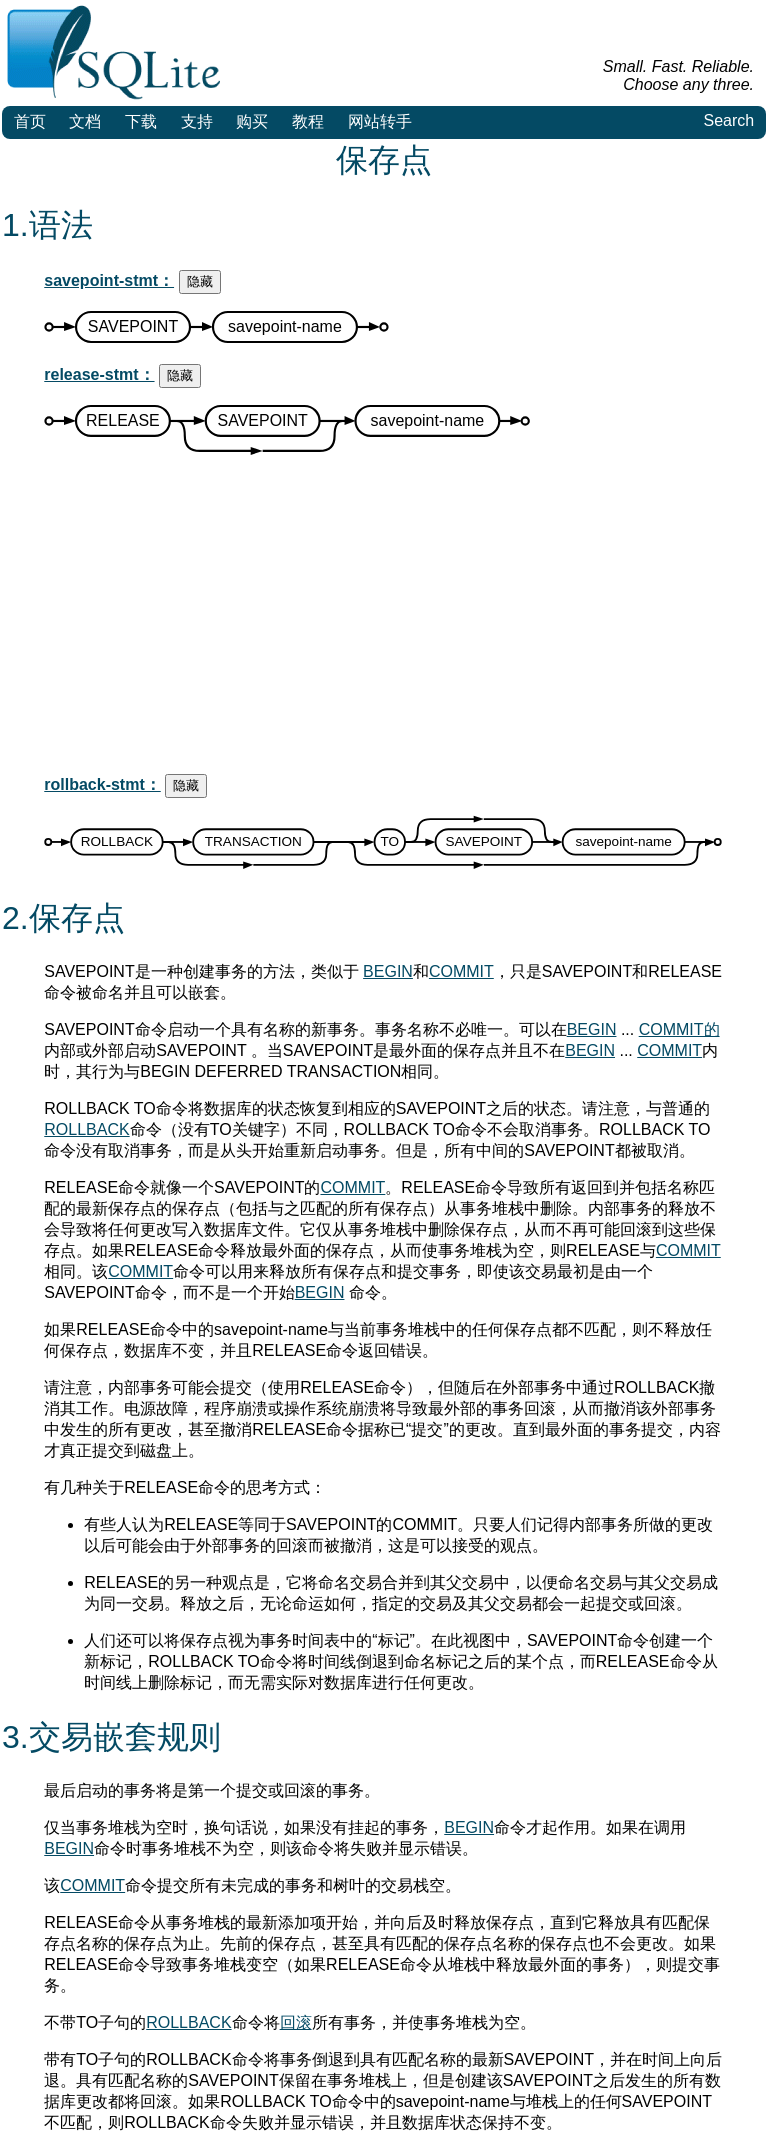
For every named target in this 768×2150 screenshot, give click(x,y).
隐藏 (200, 281)
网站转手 (380, 121)
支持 (197, 121)
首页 (30, 121)
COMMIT (461, 971)
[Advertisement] (384, 618)
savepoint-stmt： (109, 280)
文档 (85, 121)
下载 (141, 121)
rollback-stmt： (102, 784)
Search (728, 120)
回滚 (296, 2022)
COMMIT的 (679, 1029)
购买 (252, 121)
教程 (308, 121)
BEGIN (388, 971)
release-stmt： (99, 374)
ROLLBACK (86, 1129)
